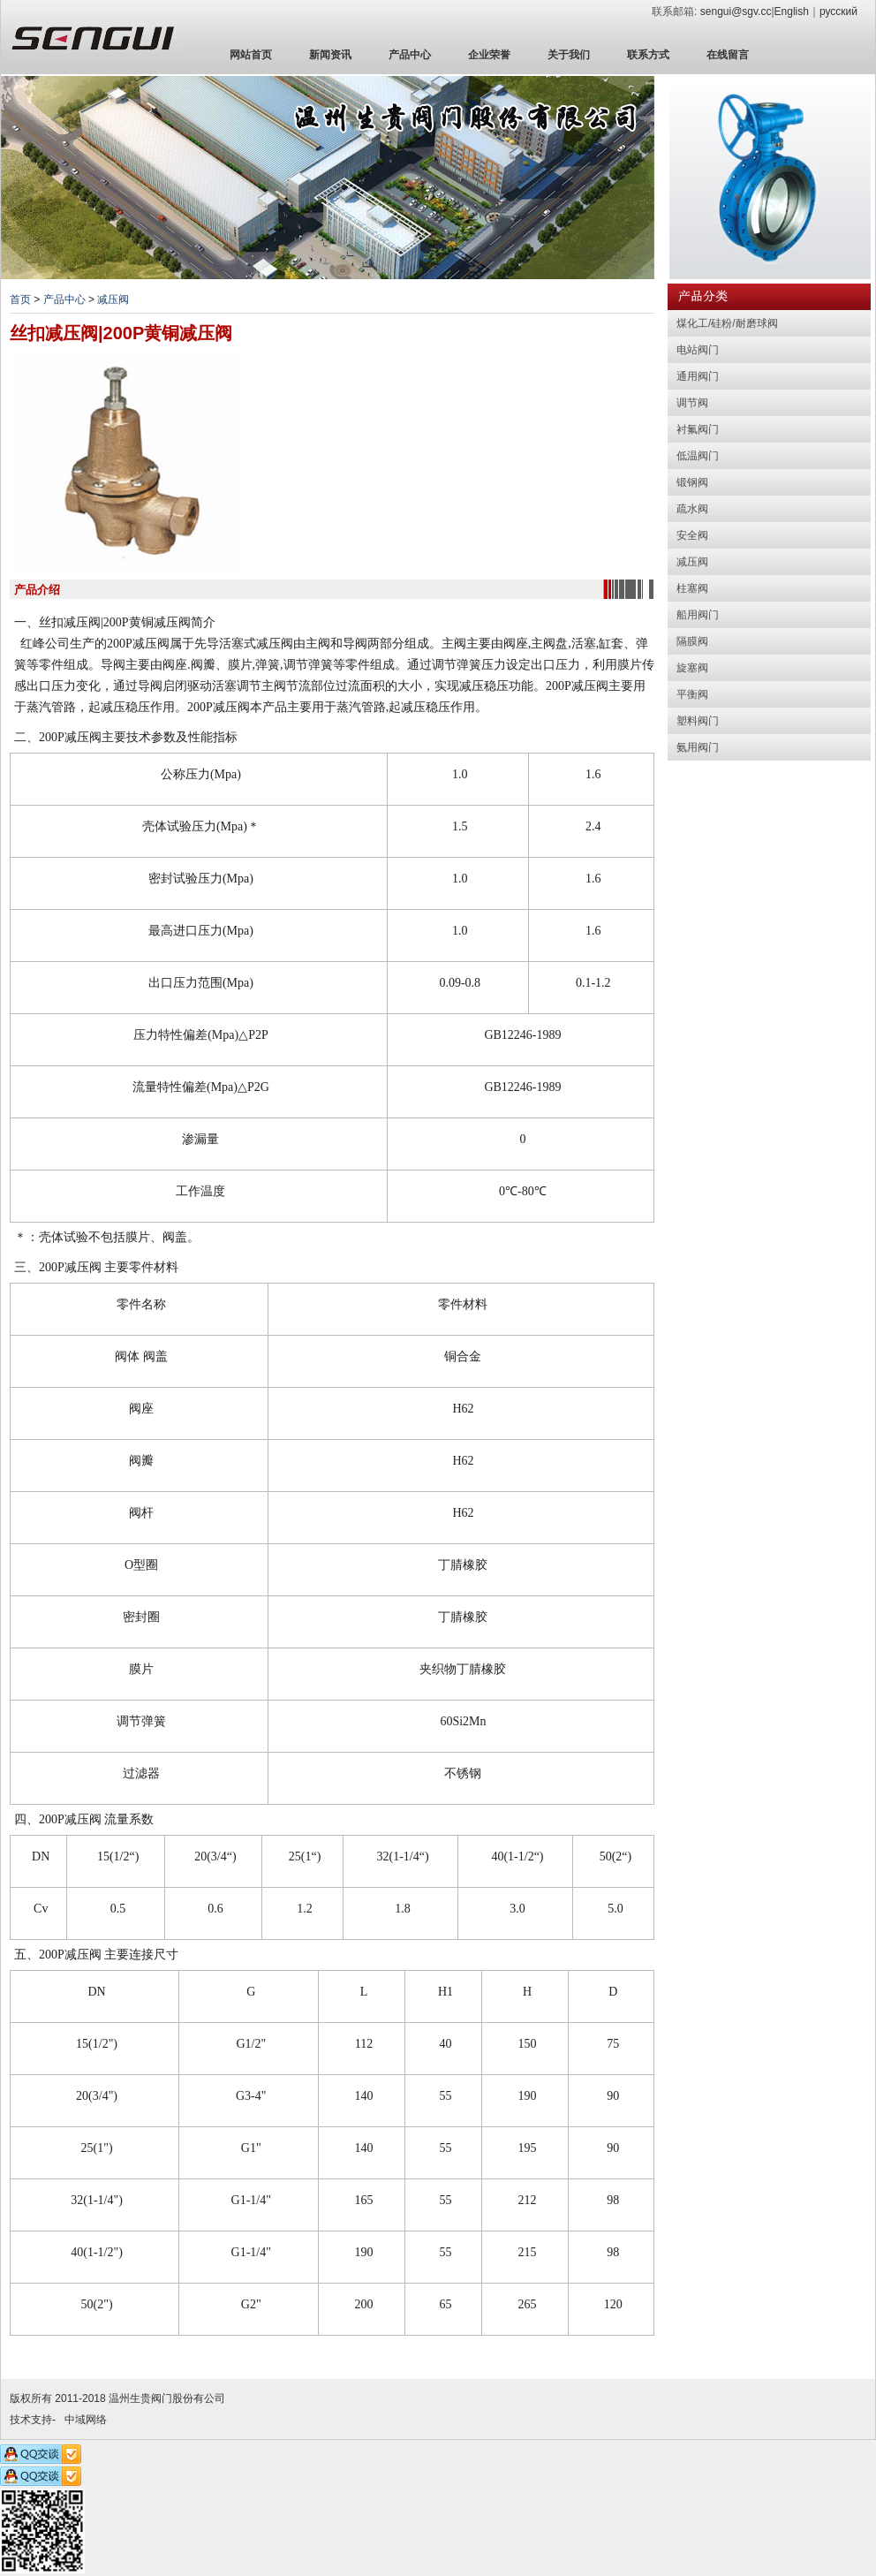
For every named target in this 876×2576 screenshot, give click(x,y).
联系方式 (648, 55)
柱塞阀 (692, 588)
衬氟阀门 (697, 429)
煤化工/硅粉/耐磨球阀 (727, 323)
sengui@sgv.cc (736, 11)
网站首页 (251, 55)
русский (838, 11)
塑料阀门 (697, 721)
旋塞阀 (692, 668)
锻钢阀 (692, 482)
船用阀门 (697, 615)
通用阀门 (697, 376)
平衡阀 (692, 694)
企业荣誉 (489, 55)
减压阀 (113, 299)
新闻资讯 (330, 55)
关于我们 (569, 55)
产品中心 (410, 55)
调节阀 (692, 403)
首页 (20, 299)
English (791, 11)
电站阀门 (697, 350)
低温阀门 (697, 456)
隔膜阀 (692, 641)
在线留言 (727, 55)
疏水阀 (692, 509)
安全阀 (692, 535)
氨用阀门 (697, 747)
